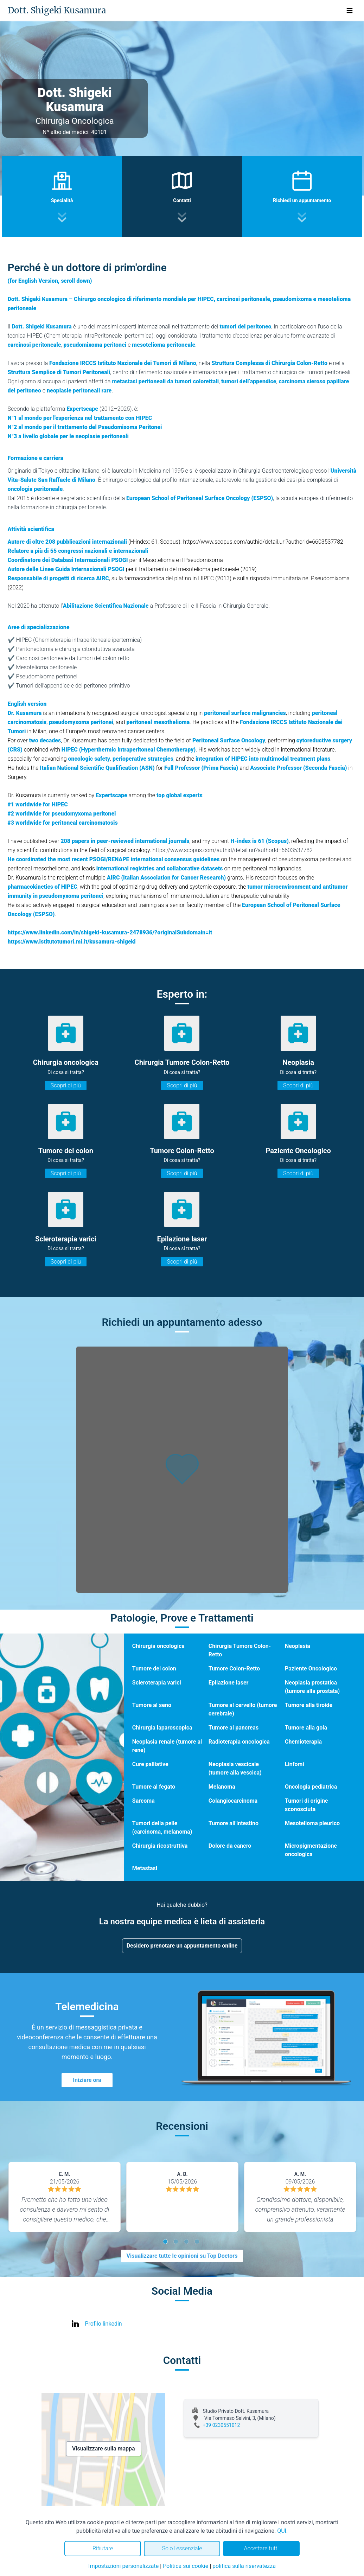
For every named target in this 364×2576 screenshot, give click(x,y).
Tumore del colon (154, 1668)
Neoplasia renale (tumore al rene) (167, 1745)
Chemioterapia (303, 1741)
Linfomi (294, 1764)
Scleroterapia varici (156, 1682)
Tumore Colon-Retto (234, 1668)
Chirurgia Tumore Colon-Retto (240, 1650)
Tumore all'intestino (233, 1823)
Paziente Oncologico (311, 1668)
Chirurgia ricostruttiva (160, 1845)
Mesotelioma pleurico (312, 1823)
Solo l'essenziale (182, 2548)
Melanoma (222, 1786)
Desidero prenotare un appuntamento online (182, 1945)
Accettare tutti (261, 2548)
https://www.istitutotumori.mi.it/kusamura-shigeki (72, 941)
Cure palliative (150, 1764)
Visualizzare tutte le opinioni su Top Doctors (182, 2255)
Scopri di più (66, 1085)
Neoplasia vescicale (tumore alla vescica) (235, 1768)
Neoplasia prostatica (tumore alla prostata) (312, 1686)
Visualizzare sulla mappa (103, 2448)
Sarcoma (143, 1800)
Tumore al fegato (153, 1786)
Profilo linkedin (103, 2323)
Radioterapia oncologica (239, 1741)
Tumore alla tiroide (308, 1705)
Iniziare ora (87, 2080)
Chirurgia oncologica (158, 1646)
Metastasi (144, 1868)
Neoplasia (297, 1646)
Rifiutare (102, 2548)
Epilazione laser (229, 1682)
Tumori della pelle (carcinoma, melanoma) (162, 1827)
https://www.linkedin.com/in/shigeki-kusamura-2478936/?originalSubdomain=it (110, 932)
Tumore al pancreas (233, 1727)
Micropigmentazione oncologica (311, 1850)
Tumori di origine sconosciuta (306, 1805)
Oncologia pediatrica (311, 1786)
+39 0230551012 (221, 2425)
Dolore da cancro (230, 1845)
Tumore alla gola (306, 1727)
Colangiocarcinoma (233, 1800)
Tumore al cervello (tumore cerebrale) (243, 1709)
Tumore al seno (151, 1705)
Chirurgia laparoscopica (162, 1727)
